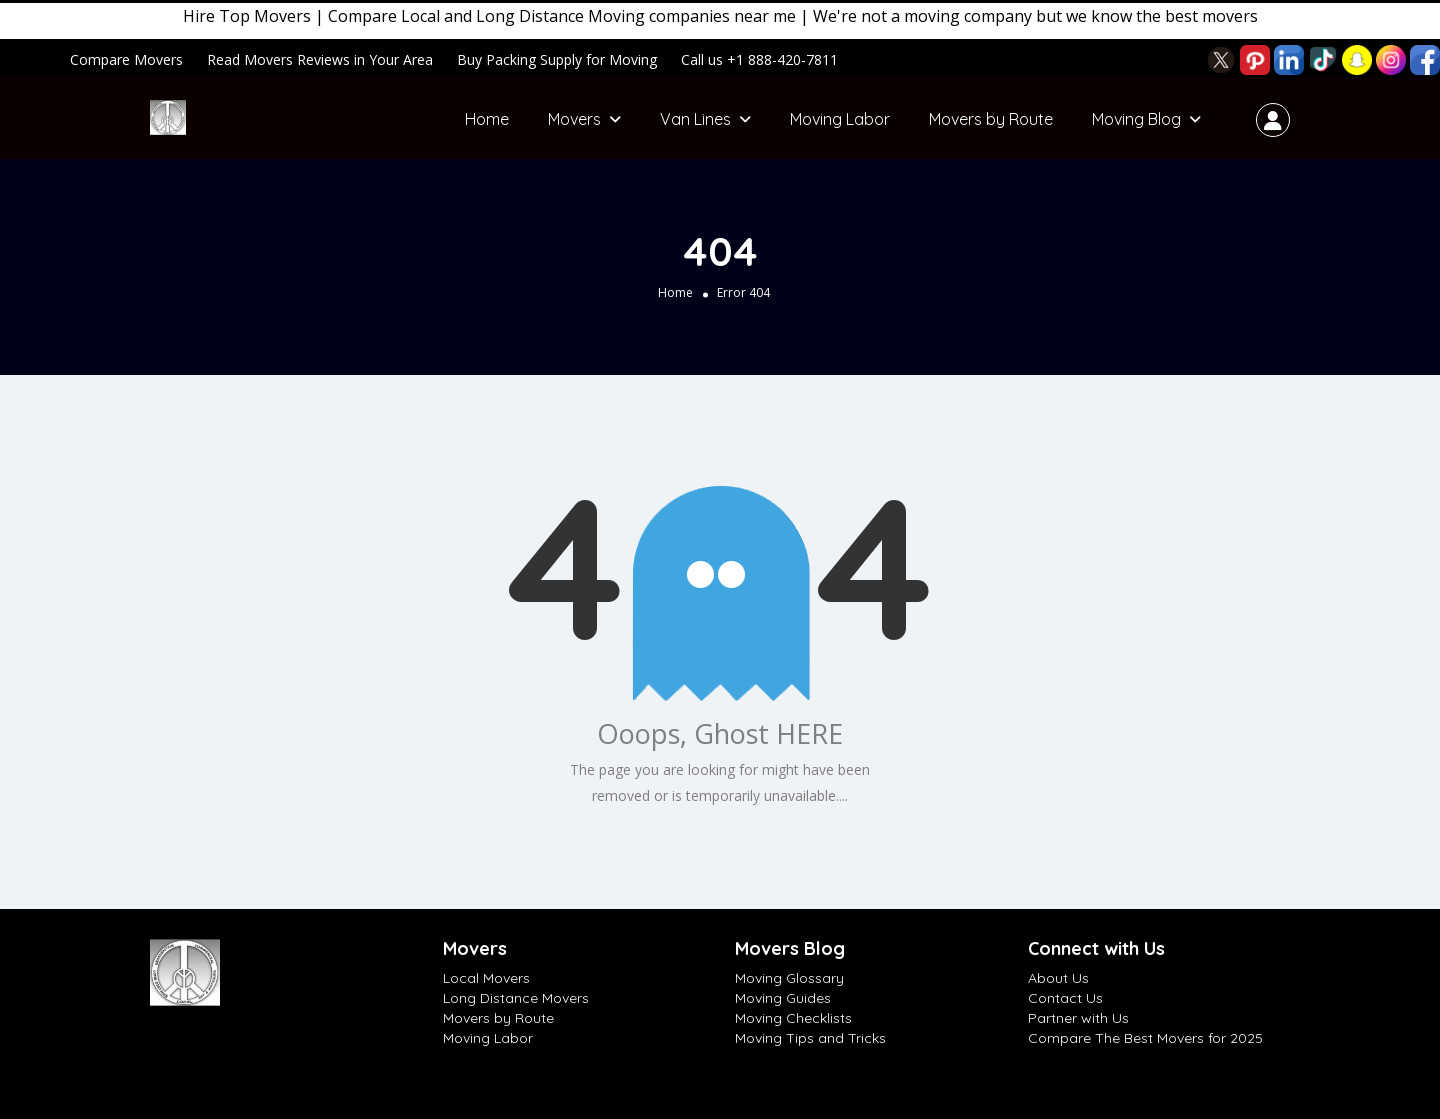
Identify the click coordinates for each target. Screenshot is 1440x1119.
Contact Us (1065, 998)
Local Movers (486, 978)
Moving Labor (840, 119)
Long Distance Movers (516, 998)
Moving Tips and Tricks (810, 1038)
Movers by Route (991, 119)
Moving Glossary (789, 978)
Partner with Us (1078, 1018)
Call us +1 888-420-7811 (759, 59)
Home (487, 119)
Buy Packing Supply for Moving (557, 59)
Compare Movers (126, 59)
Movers (574, 119)
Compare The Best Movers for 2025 (1145, 1038)
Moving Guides (783, 998)
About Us (1058, 978)
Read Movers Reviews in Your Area (320, 59)
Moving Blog (1136, 119)
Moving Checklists (793, 1018)
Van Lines (695, 119)
